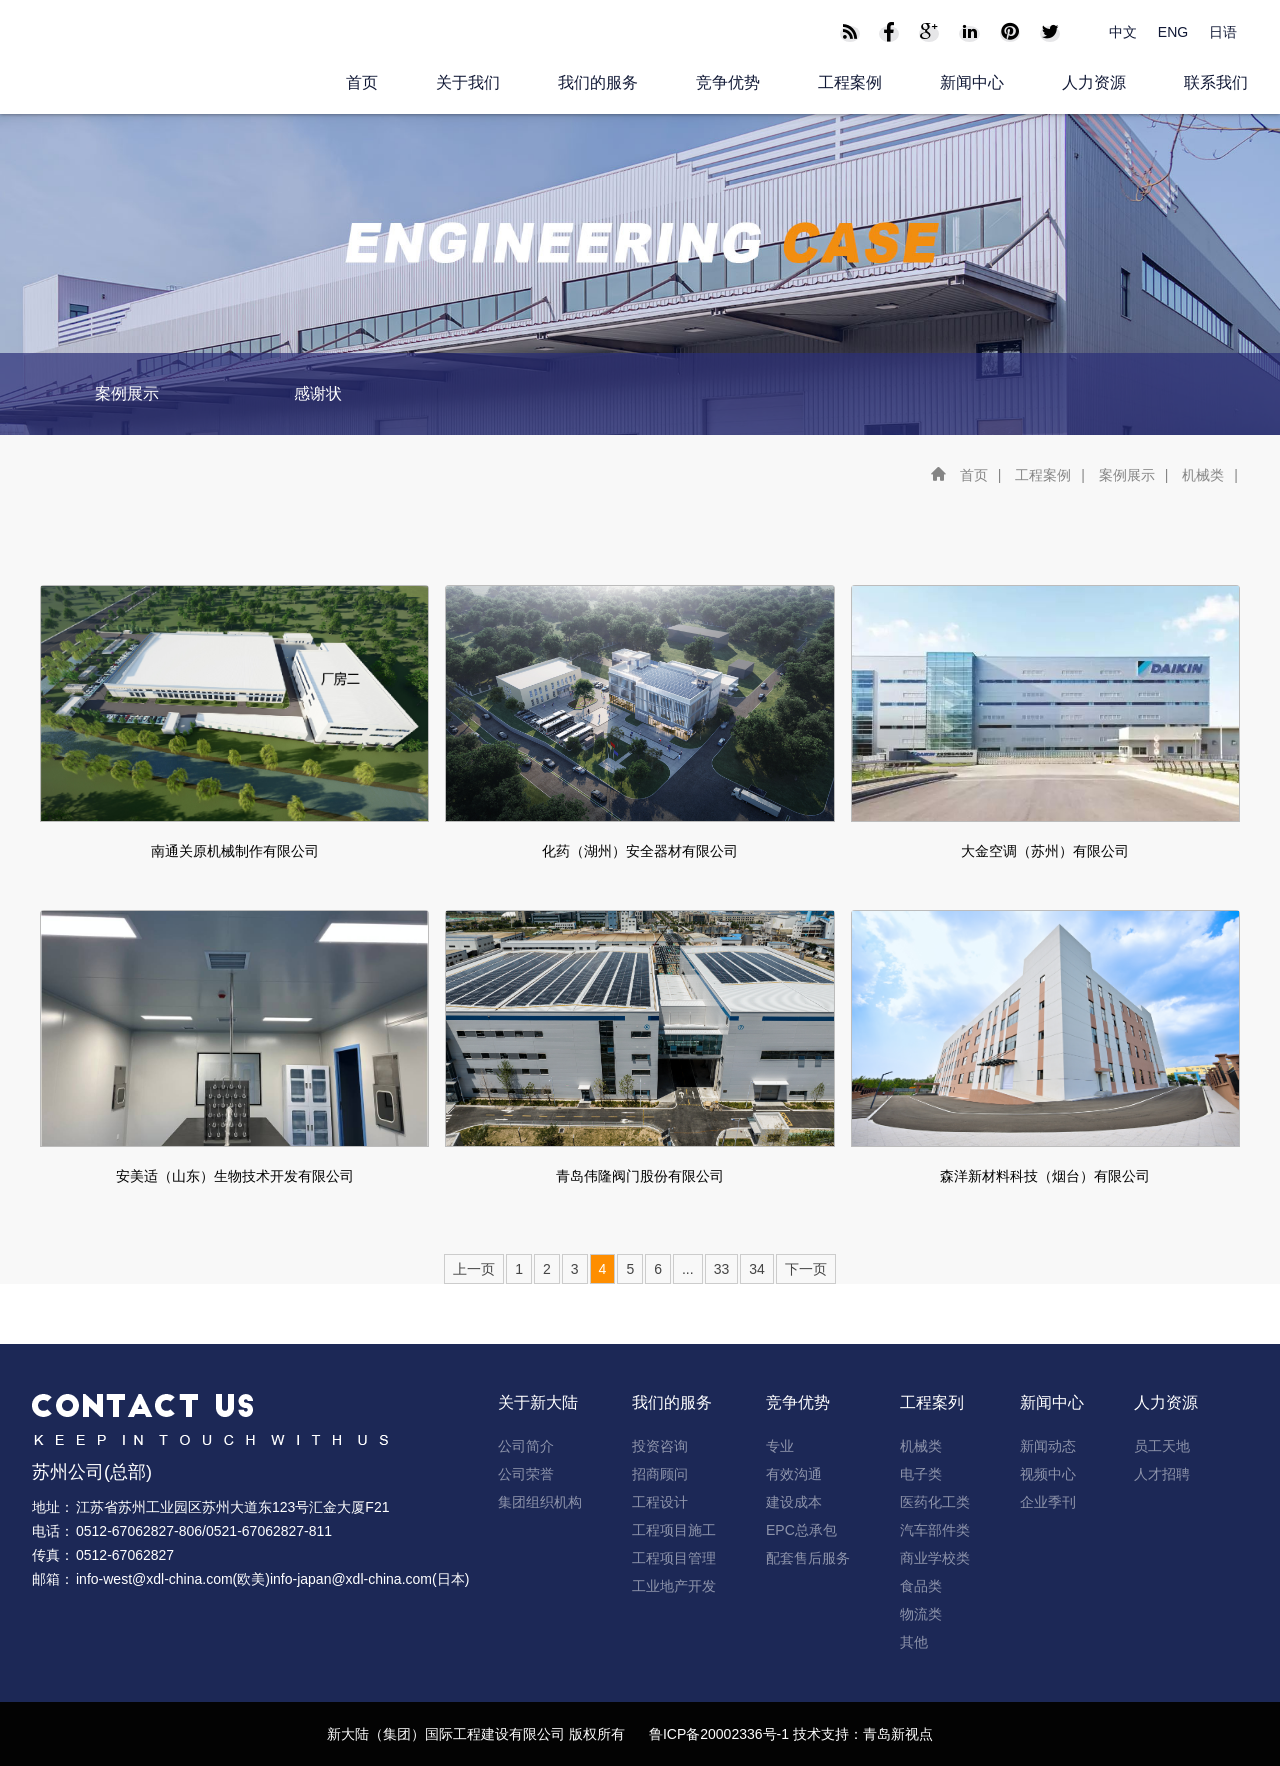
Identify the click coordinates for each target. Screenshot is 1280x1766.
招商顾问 (660, 1474)
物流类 (921, 1614)
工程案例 (850, 82)
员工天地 (1162, 1446)
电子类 (921, 1474)
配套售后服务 (808, 1558)
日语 (1223, 32)
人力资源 (1094, 82)
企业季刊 (1048, 1502)
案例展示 (127, 393)
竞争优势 (728, 82)
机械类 (1203, 475)
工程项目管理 (674, 1558)
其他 (914, 1642)
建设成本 (794, 1502)
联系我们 (1216, 82)
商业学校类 (935, 1558)
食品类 (921, 1586)
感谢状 (318, 393)
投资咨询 (660, 1446)
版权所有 (597, 1734)
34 (757, 1269)
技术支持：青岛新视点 (863, 1734)
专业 (780, 1446)
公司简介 (526, 1446)
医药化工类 (935, 1502)
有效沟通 (794, 1474)
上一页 (474, 1269)
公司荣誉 (526, 1474)
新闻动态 (1048, 1446)
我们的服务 (598, 82)
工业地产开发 (674, 1586)
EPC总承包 (801, 1530)
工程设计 (660, 1502)
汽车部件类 (935, 1530)
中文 (1123, 32)
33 (722, 1269)
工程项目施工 (674, 1530)
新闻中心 (972, 82)
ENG (1173, 32)
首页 (362, 82)
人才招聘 (1162, 1474)
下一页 (806, 1269)
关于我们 (468, 82)
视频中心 (1048, 1474)
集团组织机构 (540, 1502)
